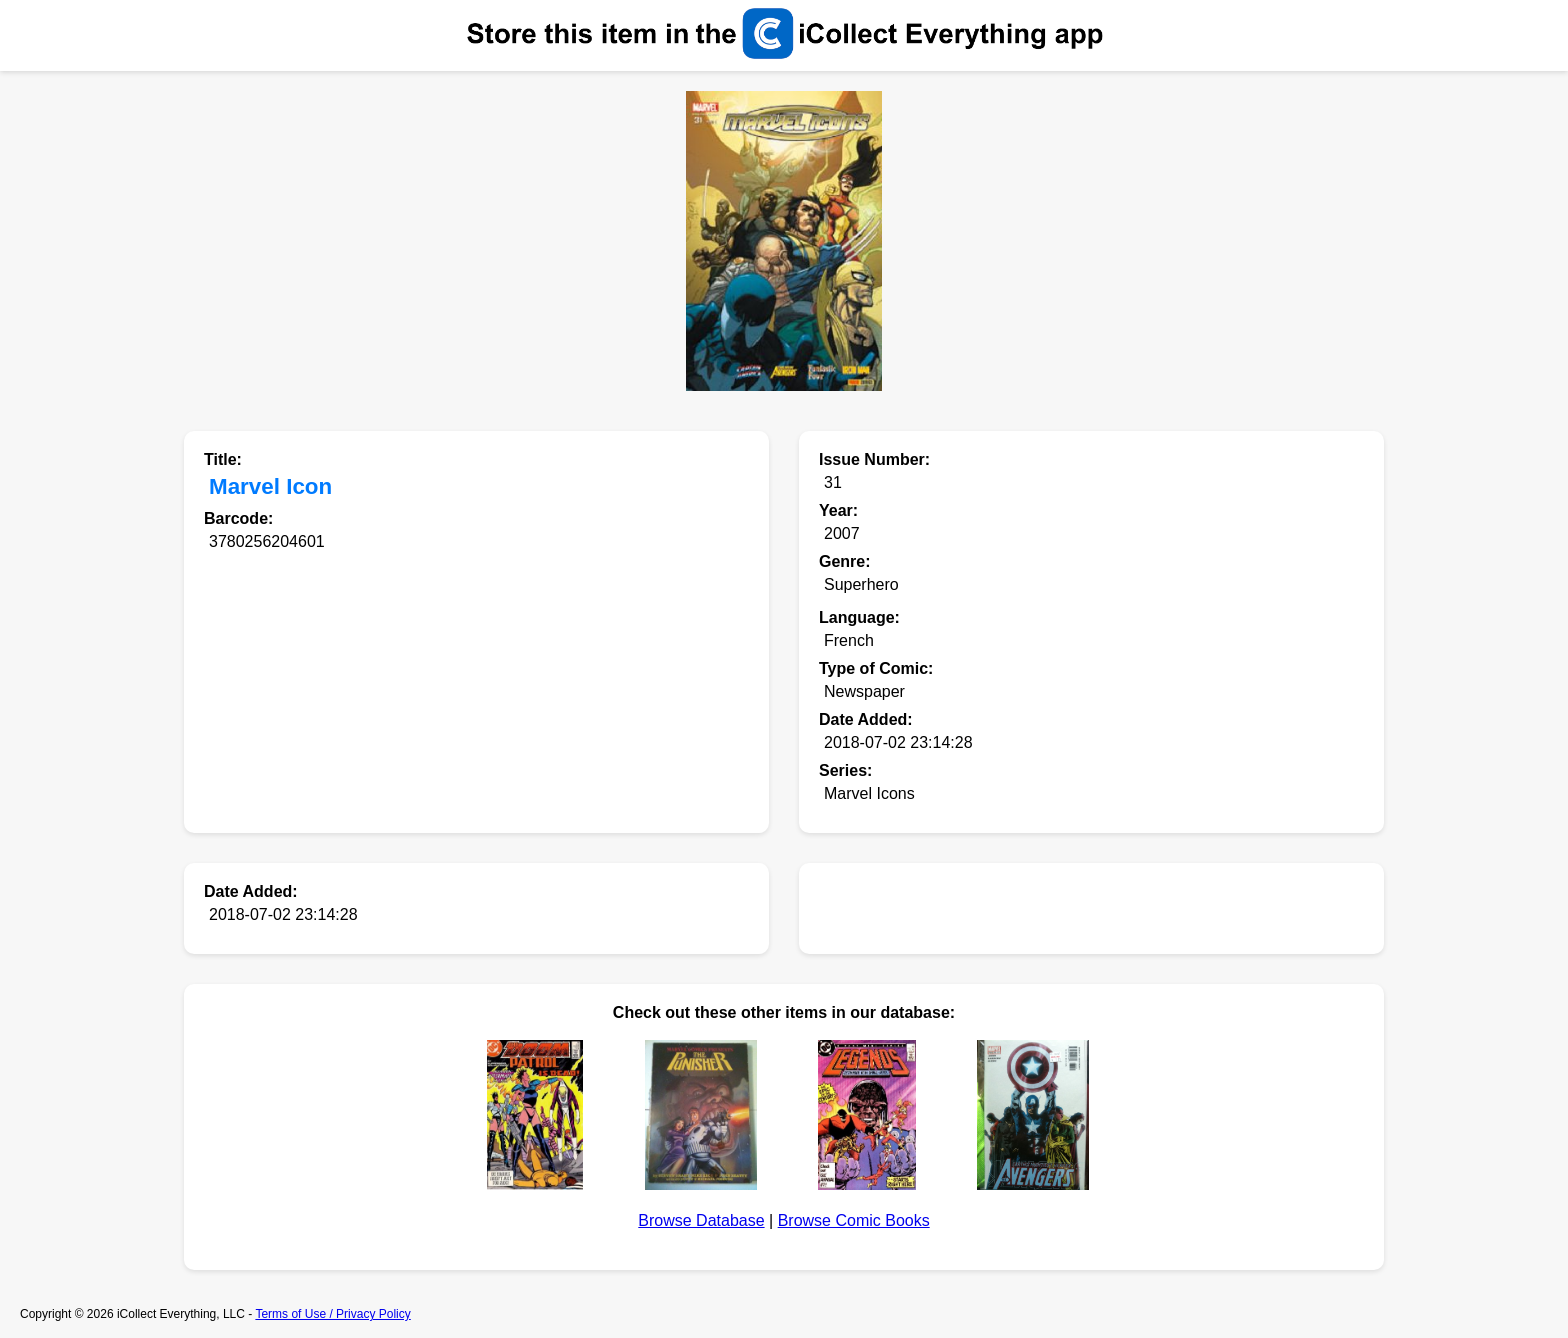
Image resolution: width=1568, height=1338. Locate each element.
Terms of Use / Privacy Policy (332, 1314)
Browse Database (701, 1220)
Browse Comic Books (854, 1220)
